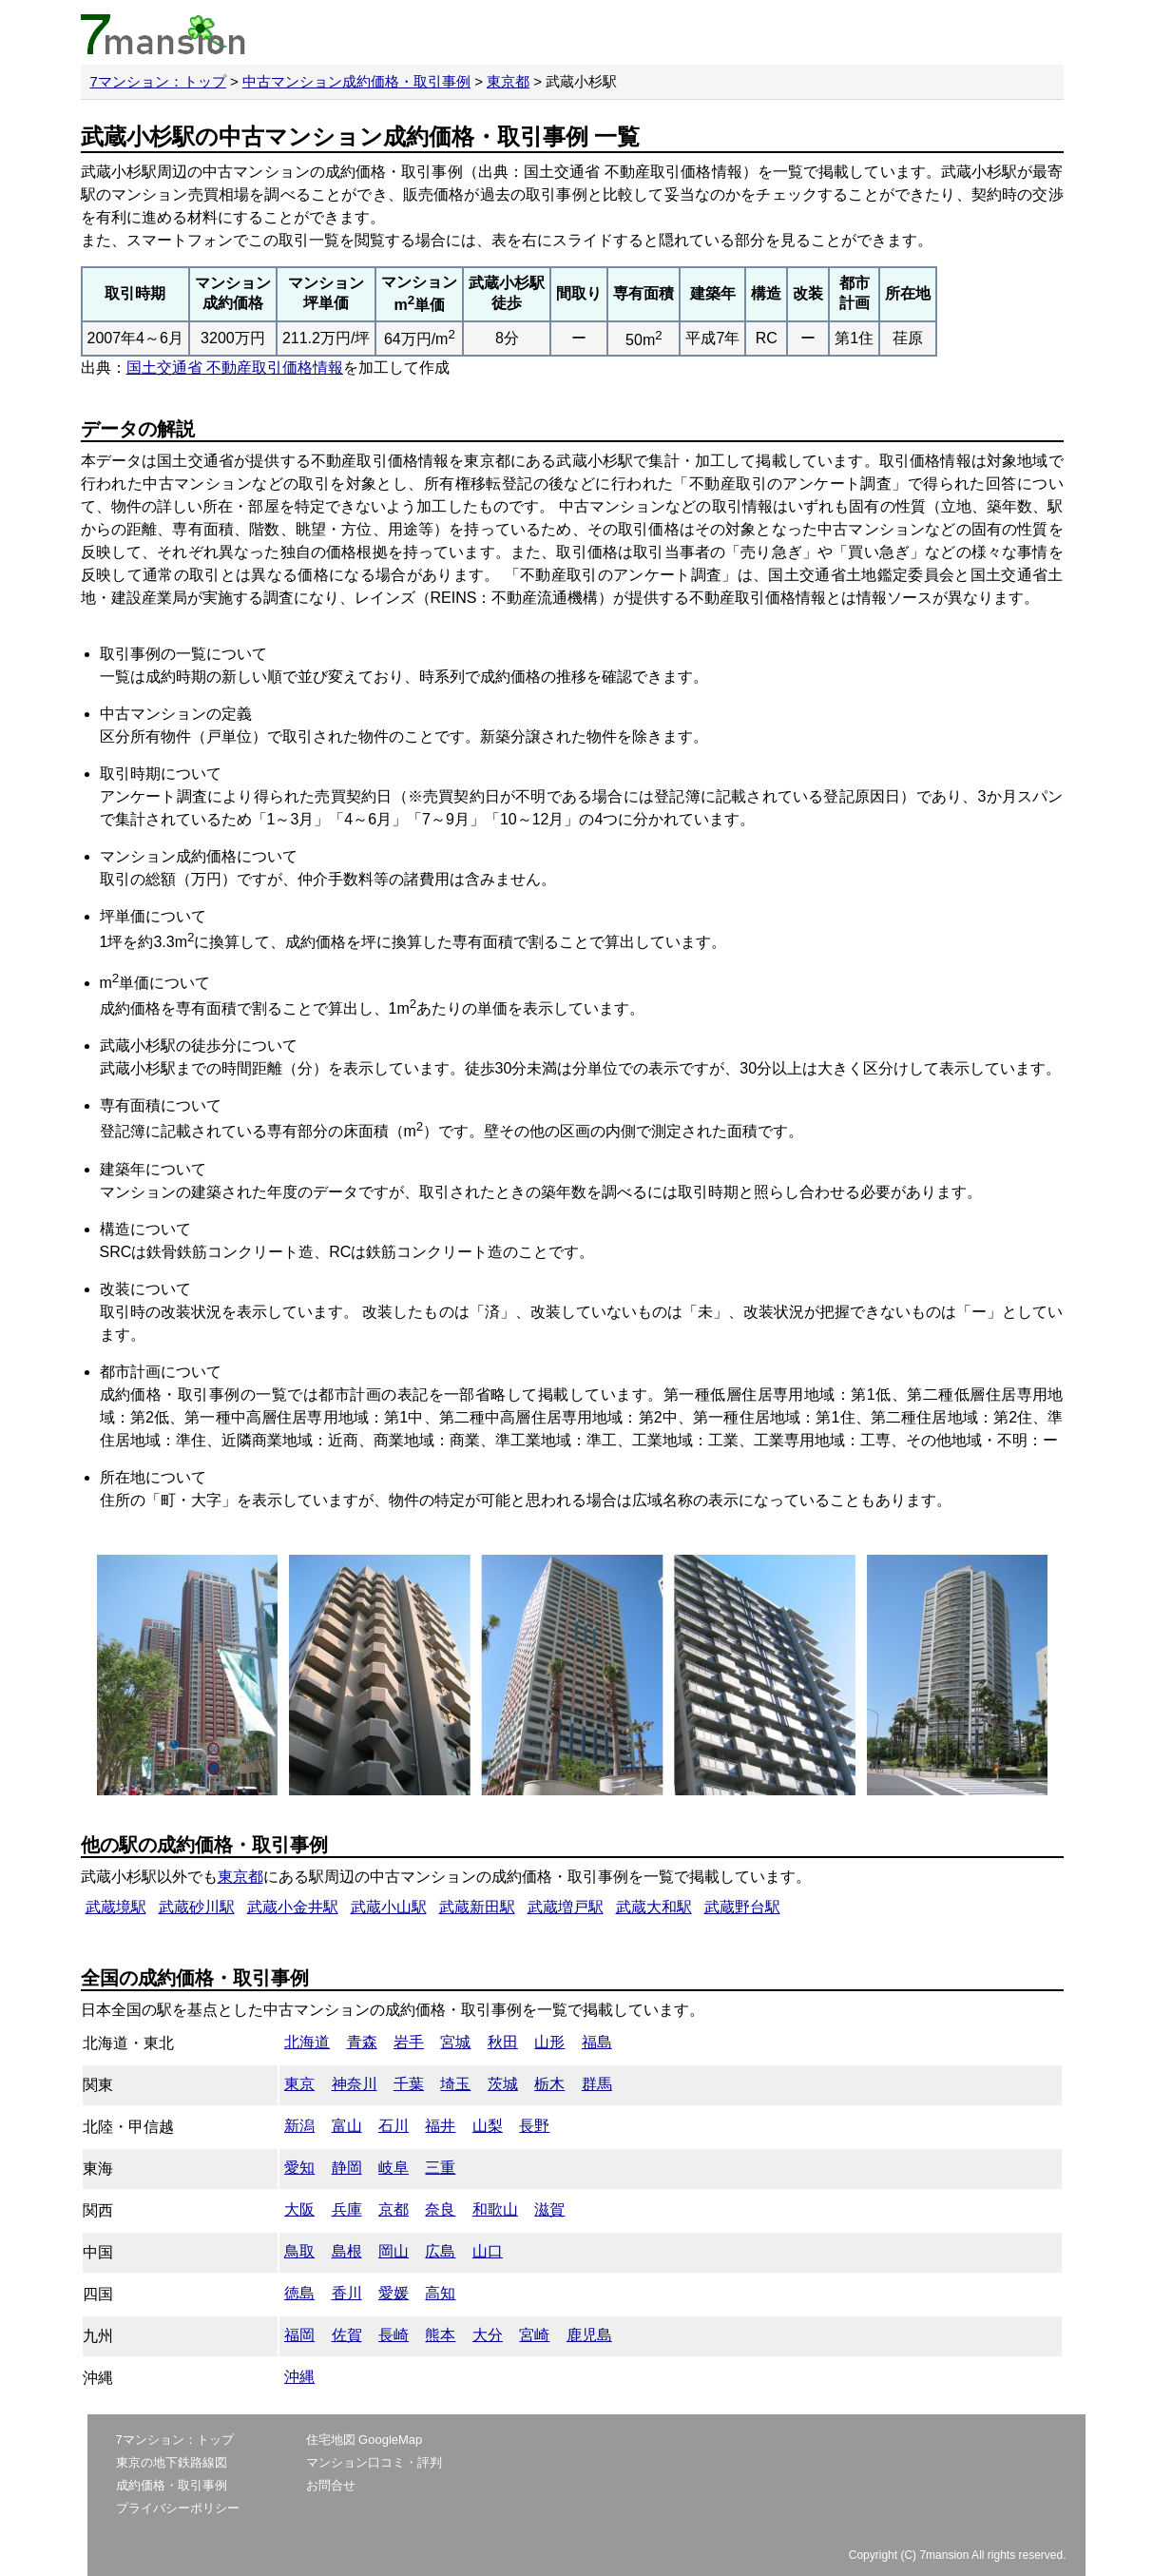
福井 (440, 2126)
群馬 (597, 2084)
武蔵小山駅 (389, 1907)
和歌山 (495, 2209)
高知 (440, 2293)
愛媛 (393, 2293)
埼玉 (455, 2084)
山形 (549, 2042)
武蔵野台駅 (742, 1907)
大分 (487, 2335)
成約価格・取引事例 (171, 2485)
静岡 (347, 2168)
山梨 (487, 2126)
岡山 (393, 2251)
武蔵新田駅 (477, 1907)
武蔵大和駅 (654, 1907)
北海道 (307, 2042)
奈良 (440, 2209)
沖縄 (299, 2377)
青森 (362, 2042)
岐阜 (393, 2168)
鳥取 (299, 2251)
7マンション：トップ (158, 81)
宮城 (455, 2042)
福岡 (299, 2335)
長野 (534, 2126)
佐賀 (347, 2335)
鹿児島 (589, 2335)
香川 (347, 2293)
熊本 (440, 2335)
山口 (487, 2251)
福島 (597, 2042)
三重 (440, 2168)
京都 (393, 2209)
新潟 (299, 2126)
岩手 (409, 2042)
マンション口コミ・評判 (374, 2462)
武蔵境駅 (116, 1907)
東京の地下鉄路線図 (171, 2462)
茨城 (503, 2084)
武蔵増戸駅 (566, 1907)
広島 (440, 2251)
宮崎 (534, 2335)
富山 (347, 2126)
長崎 (393, 2335)
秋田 (503, 2042)
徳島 (299, 2293)
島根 (347, 2251)
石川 (393, 2126)
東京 (299, 2084)
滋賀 (549, 2209)
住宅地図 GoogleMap (364, 2439)
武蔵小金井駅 (292, 1907)
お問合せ (330, 2485)
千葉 (409, 2084)
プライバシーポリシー (178, 2508)
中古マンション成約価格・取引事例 (356, 81)
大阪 (299, 2209)
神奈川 (354, 2084)
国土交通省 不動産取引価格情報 (234, 367)
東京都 (508, 81)
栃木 (549, 2084)
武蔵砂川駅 (197, 1907)
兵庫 (347, 2209)
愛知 (299, 2168)
